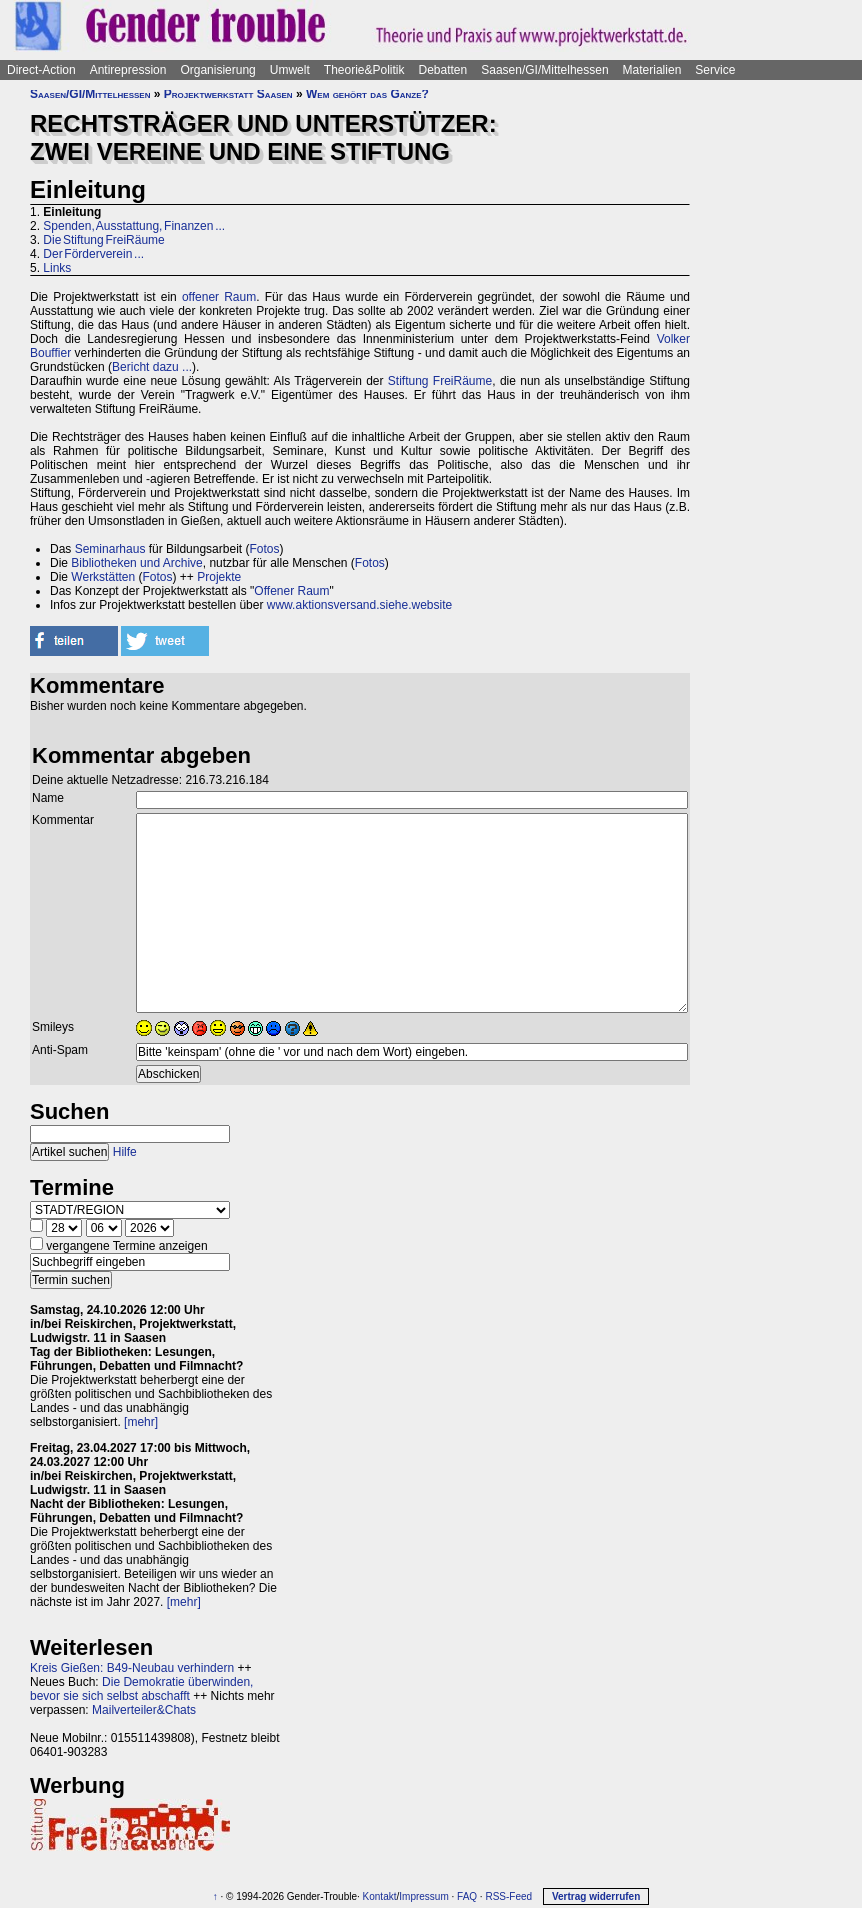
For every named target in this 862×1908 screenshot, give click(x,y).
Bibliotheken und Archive (136, 563)
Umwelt (290, 70)
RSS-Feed (508, 1896)
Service (715, 70)
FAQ (467, 1896)
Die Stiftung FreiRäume (103, 240)
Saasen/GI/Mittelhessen (544, 70)
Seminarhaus (110, 549)
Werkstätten (103, 577)
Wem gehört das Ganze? (367, 94)
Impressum (423, 1896)
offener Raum (219, 297)
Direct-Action (41, 70)
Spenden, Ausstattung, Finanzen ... (134, 226)
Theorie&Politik (364, 70)
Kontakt (380, 1896)
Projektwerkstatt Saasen (228, 94)
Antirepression (128, 70)
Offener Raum (291, 591)
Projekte (219, 577)
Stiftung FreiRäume (440, 381)
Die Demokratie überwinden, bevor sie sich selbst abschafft (141, 1689)
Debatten (443, 70)
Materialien (652, 70)
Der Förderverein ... (93, 254)
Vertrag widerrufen (596, 1896)
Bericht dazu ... (152, 367)
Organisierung (217, 70)
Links (57, 268)
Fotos (264, 549)
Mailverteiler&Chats (144, 1710)
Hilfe (125, 1152)
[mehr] (141, 1422)
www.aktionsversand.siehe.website (359, 605)
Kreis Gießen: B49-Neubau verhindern (132, 1668)
